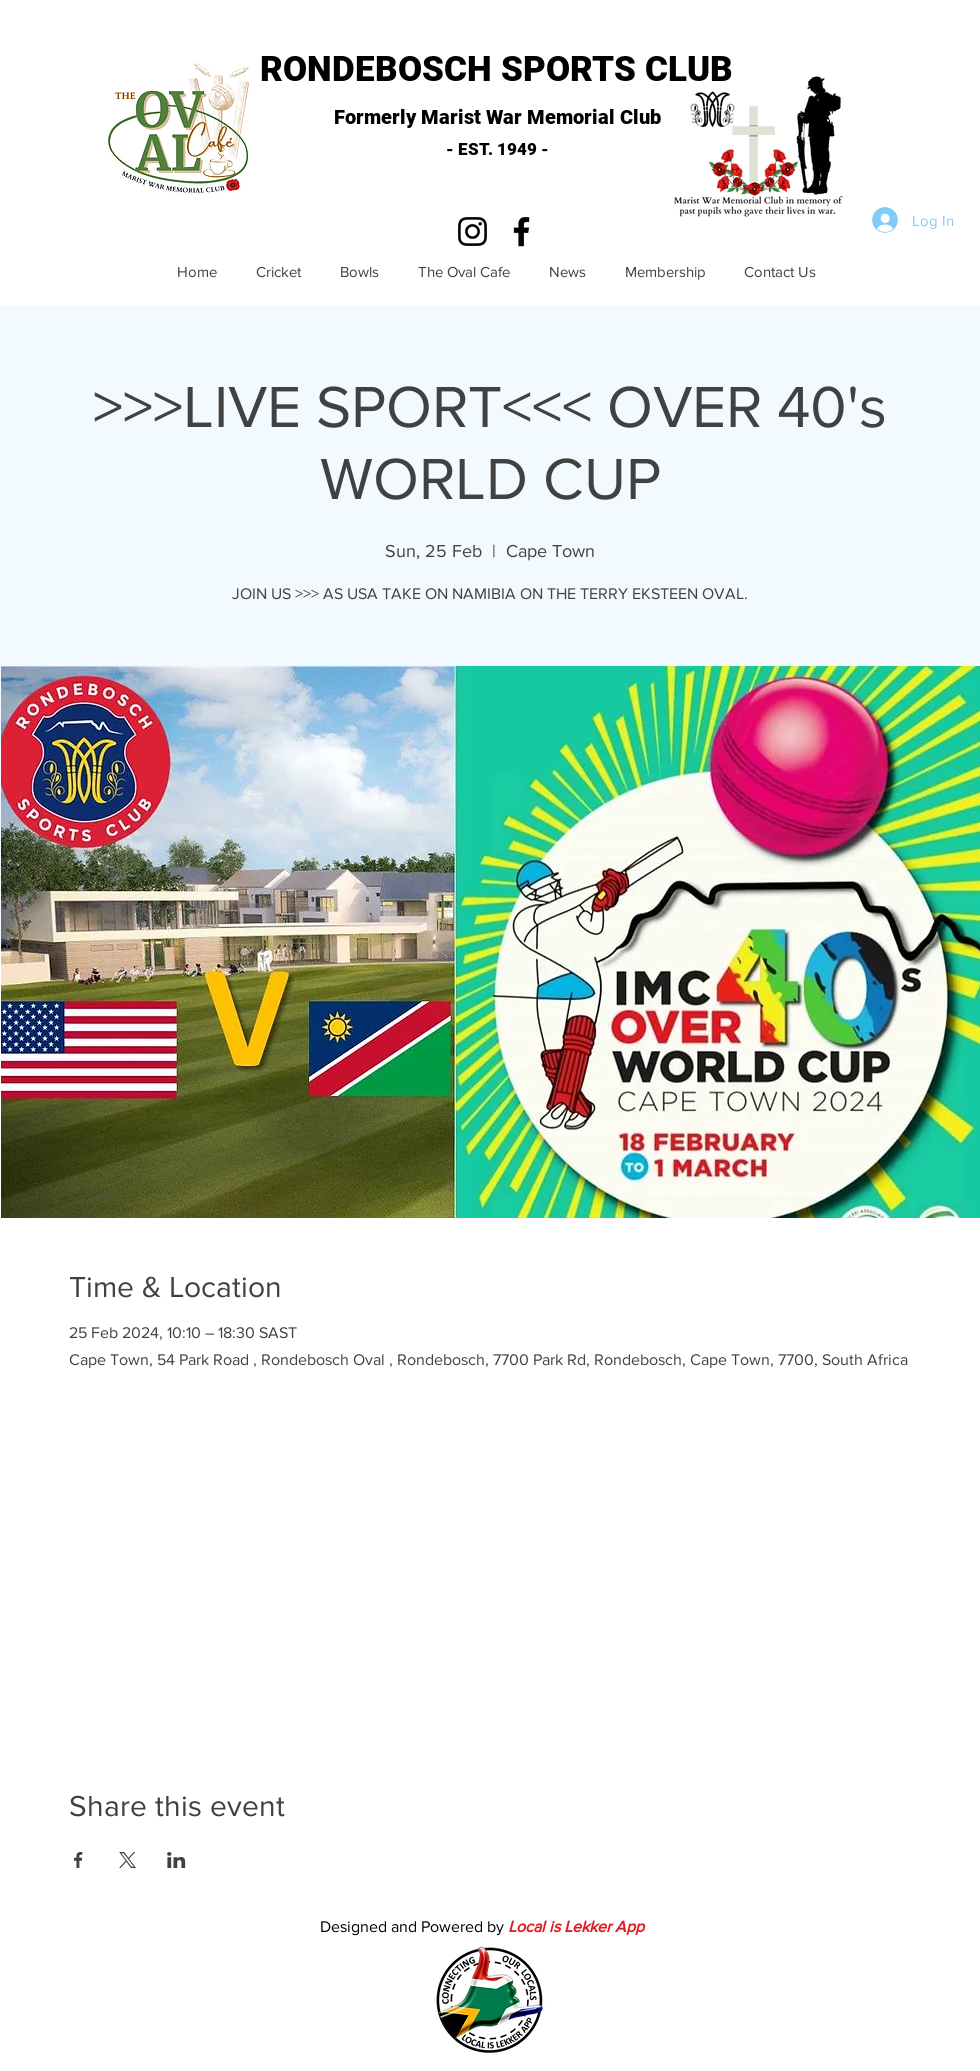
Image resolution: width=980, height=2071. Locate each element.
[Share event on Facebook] (78, 1860)
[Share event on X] (127, 1860)
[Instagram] (472, 231)
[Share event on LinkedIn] (176, 1860)
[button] (763, 150)
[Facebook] (521, 231)
